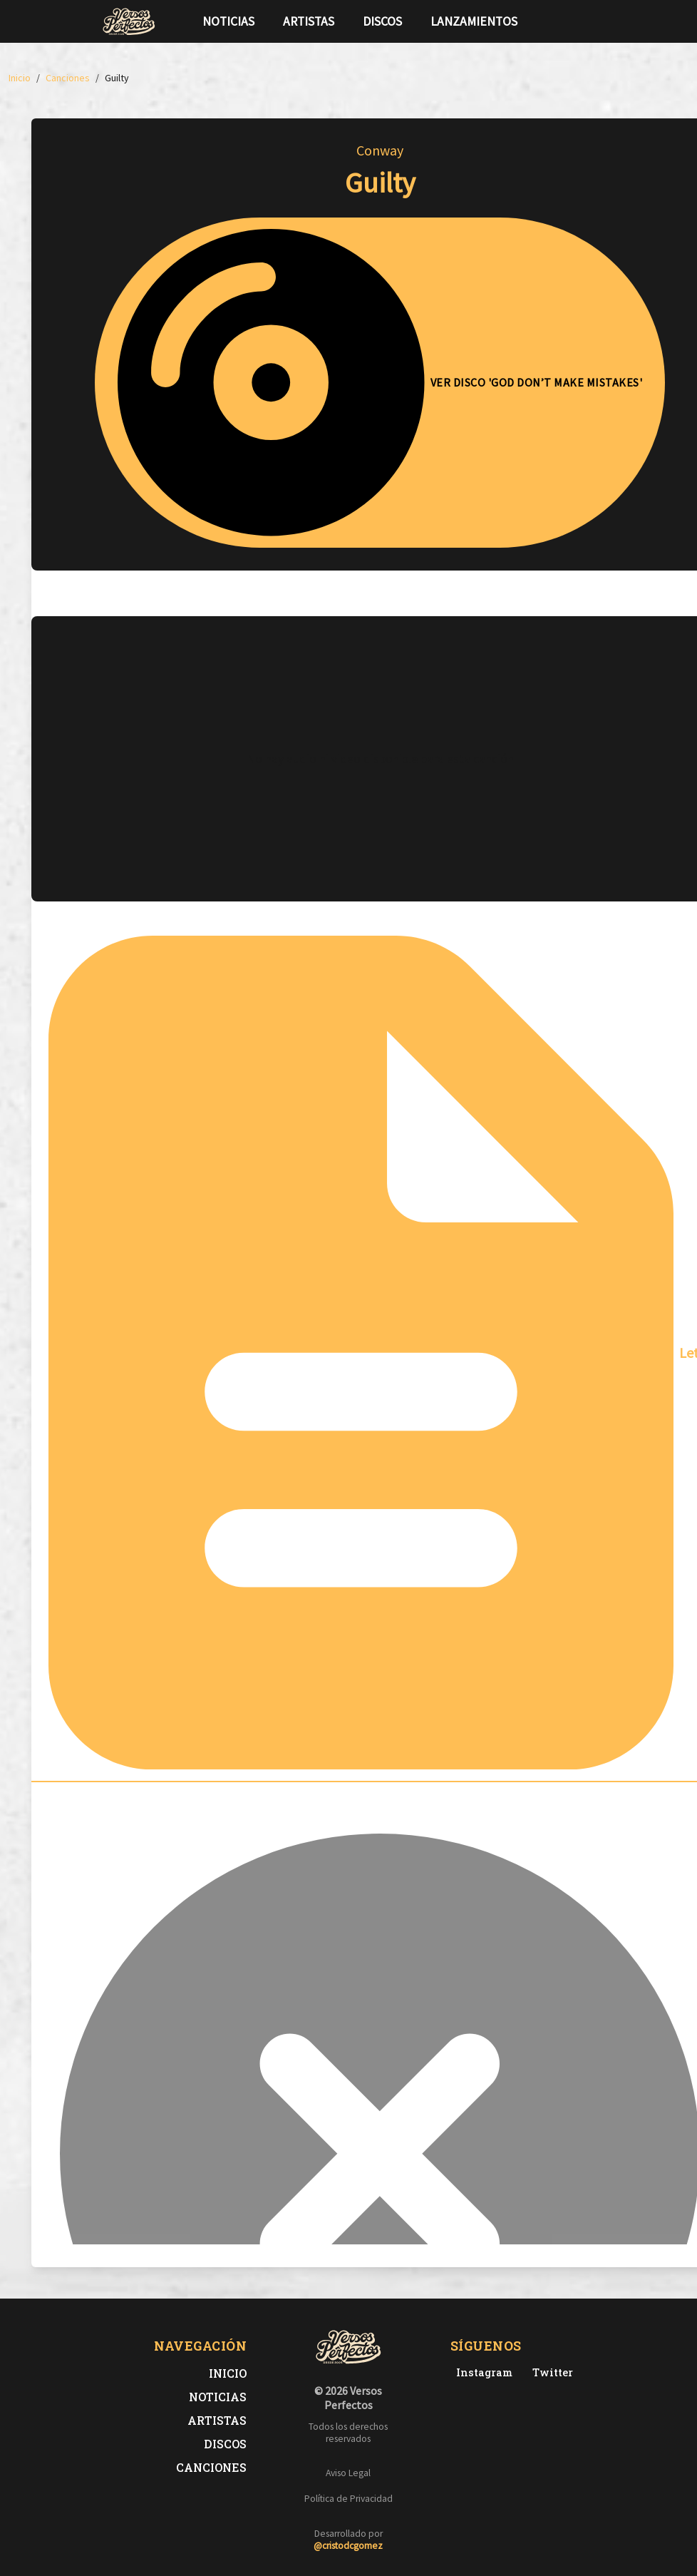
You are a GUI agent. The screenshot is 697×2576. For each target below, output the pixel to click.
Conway (379, 150)
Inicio (228, 2373)
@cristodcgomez (348, 2546)
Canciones (211, 2467)
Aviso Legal (348, 2473)
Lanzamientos (473, 21)
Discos (382, 21)
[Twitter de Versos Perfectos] (550, 2372)
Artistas (308, 21)
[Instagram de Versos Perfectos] (481, 2372)
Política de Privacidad (348, 2499)
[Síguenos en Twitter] (568, 21)
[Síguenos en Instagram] (591, 21)
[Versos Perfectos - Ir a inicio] (129, 21)
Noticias (228, 21)
